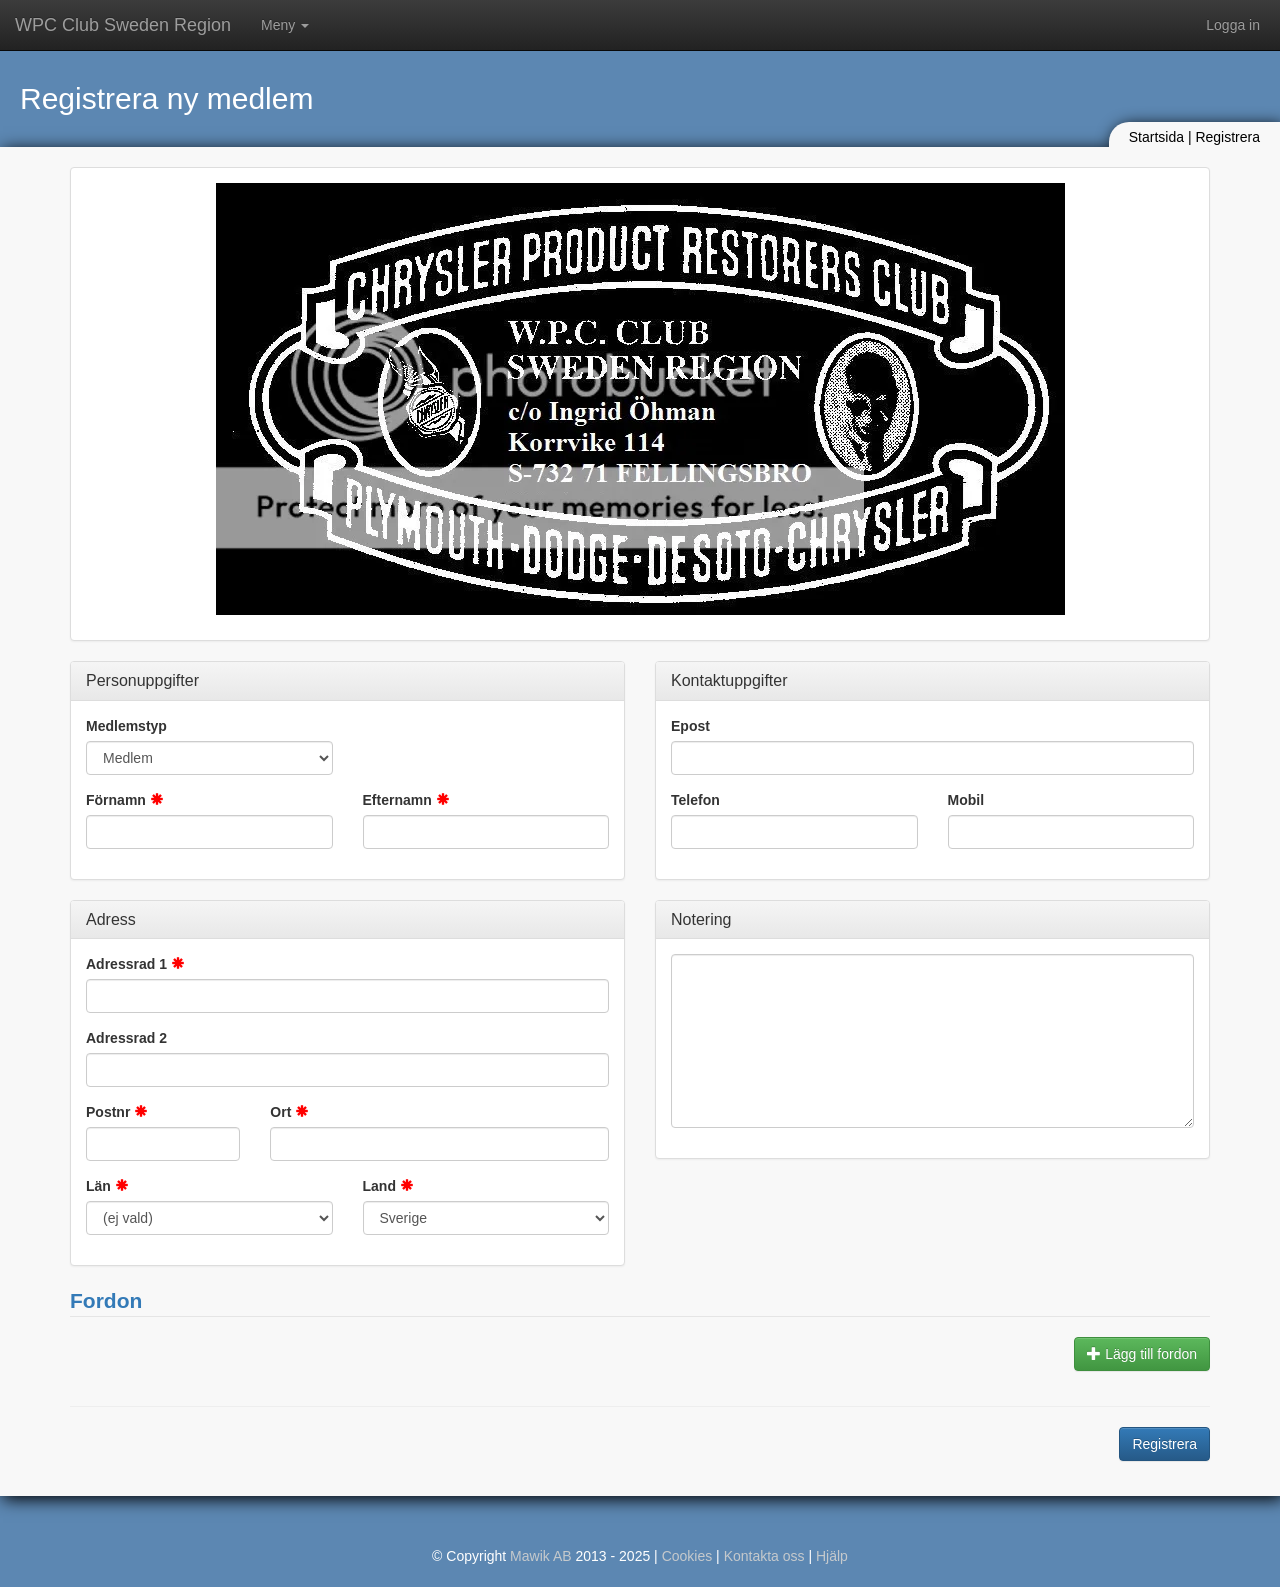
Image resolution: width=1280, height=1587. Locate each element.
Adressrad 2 (126, 1038)
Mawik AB (540, 1556)
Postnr (108, 1112)
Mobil (966, 800)
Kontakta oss (764, 1556)
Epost (690, 726)
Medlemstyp (126, 726)
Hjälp (832, 1556)
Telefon (695, 800)
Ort (280, 1112)
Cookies (687, 1556)
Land (379, 1186)
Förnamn (116, 800)
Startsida (1156, 137)
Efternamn (397, 800)
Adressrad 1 (126, 964)
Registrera (1227, 137)
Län (98, 1186)
